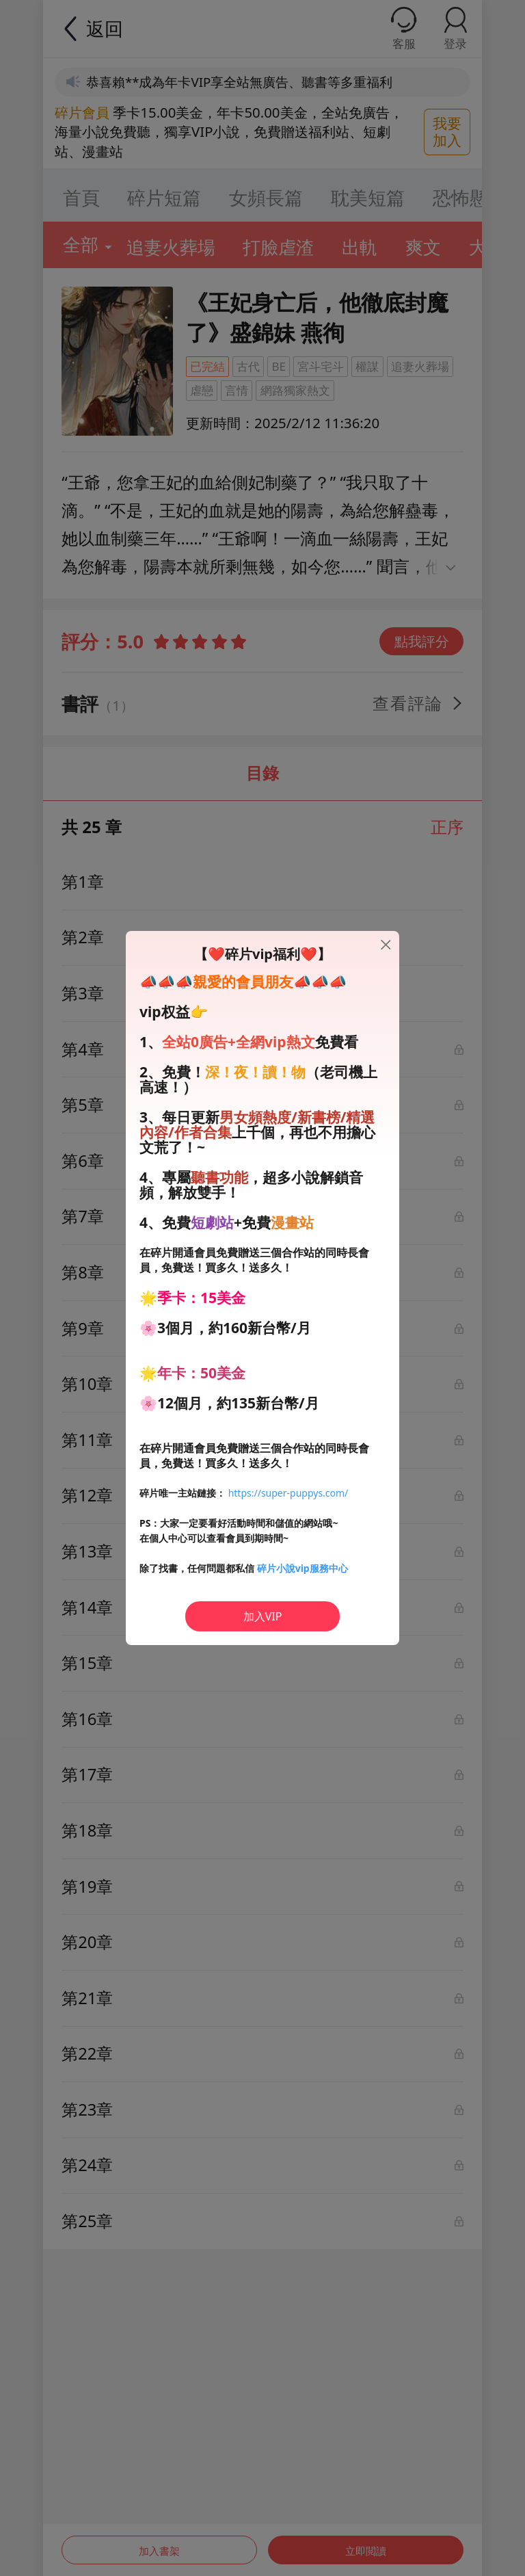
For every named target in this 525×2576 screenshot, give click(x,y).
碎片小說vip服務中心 (302, 1568)
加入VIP (262, 1616)
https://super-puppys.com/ (288, 1492)
